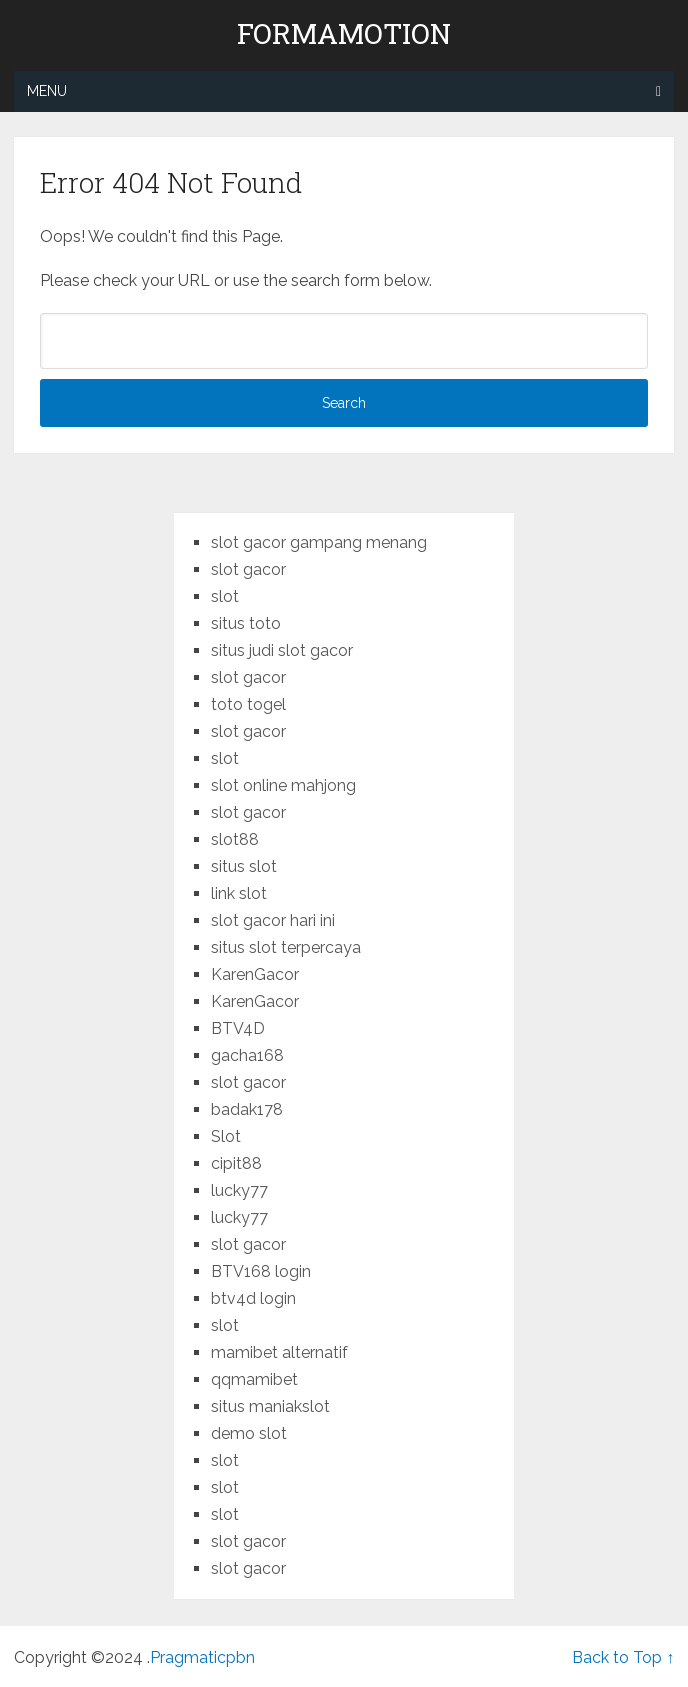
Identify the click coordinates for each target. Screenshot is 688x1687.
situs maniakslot (270, 1406)
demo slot (249, 1433)
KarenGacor (255, 974)
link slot (239, 893)
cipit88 (236, 1163)
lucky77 (239, 1190)
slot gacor (248, 569)
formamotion (344, 34)
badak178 (247, 1109)
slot (225, 596)
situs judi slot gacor (282, 650)
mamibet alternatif (279, 1352)
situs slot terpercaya (286, 947)
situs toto (246, 623)
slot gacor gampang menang (319, 542)
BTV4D (238, 1028)
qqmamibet (254, 1379)
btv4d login (253, 1298)
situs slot (244, 866)
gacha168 (247, 1055)
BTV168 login (261, 1271)
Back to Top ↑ (623, 1657)
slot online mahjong (283, 785)
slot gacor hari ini (273, 920)
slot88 (235, 839)
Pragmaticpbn (202, 1657)
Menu (47, 91)
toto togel (248, 704)
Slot (226, 1136)
